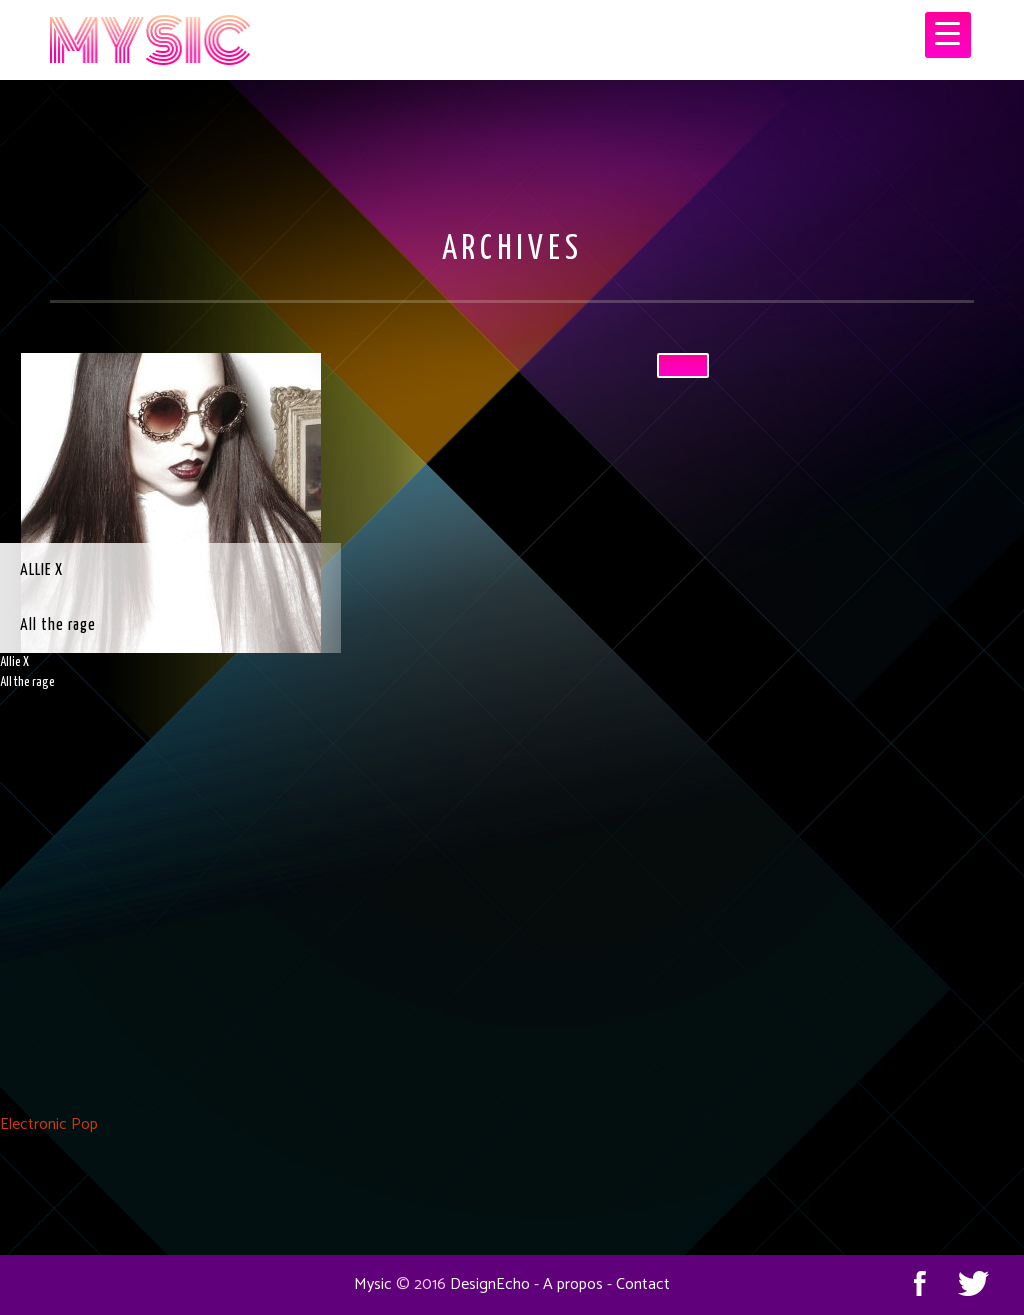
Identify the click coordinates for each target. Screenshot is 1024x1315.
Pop (84, 1124)
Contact (643, 1284)
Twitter (974, 1283)
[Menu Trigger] (948, 35)
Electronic (33, 1124)
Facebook (920, 1283)
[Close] (683, 365)
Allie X (41, 570)
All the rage (58, 625)
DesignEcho (490, 1284)
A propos (573, 1284)
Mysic (373, 1284)
